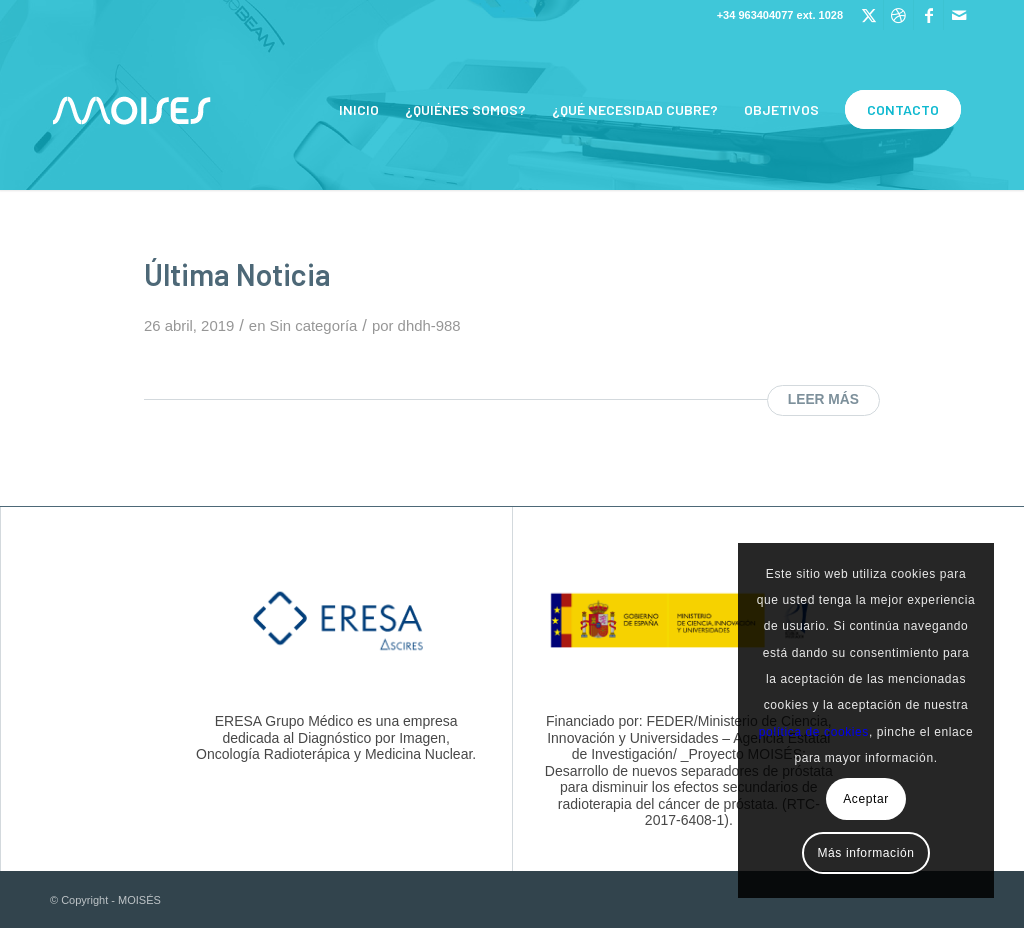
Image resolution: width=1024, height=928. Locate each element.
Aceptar (866, 799)
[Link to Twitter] (868, 15)
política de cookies (814, 732)
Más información (865, 853)
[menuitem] (359, 110)
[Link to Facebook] (928, 15)
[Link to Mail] (959, 15)
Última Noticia (237, 274)
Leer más (823, 399)
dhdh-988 (429, 326)
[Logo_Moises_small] (132, 110)
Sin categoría (314, 326)
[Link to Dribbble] (898, 15)
